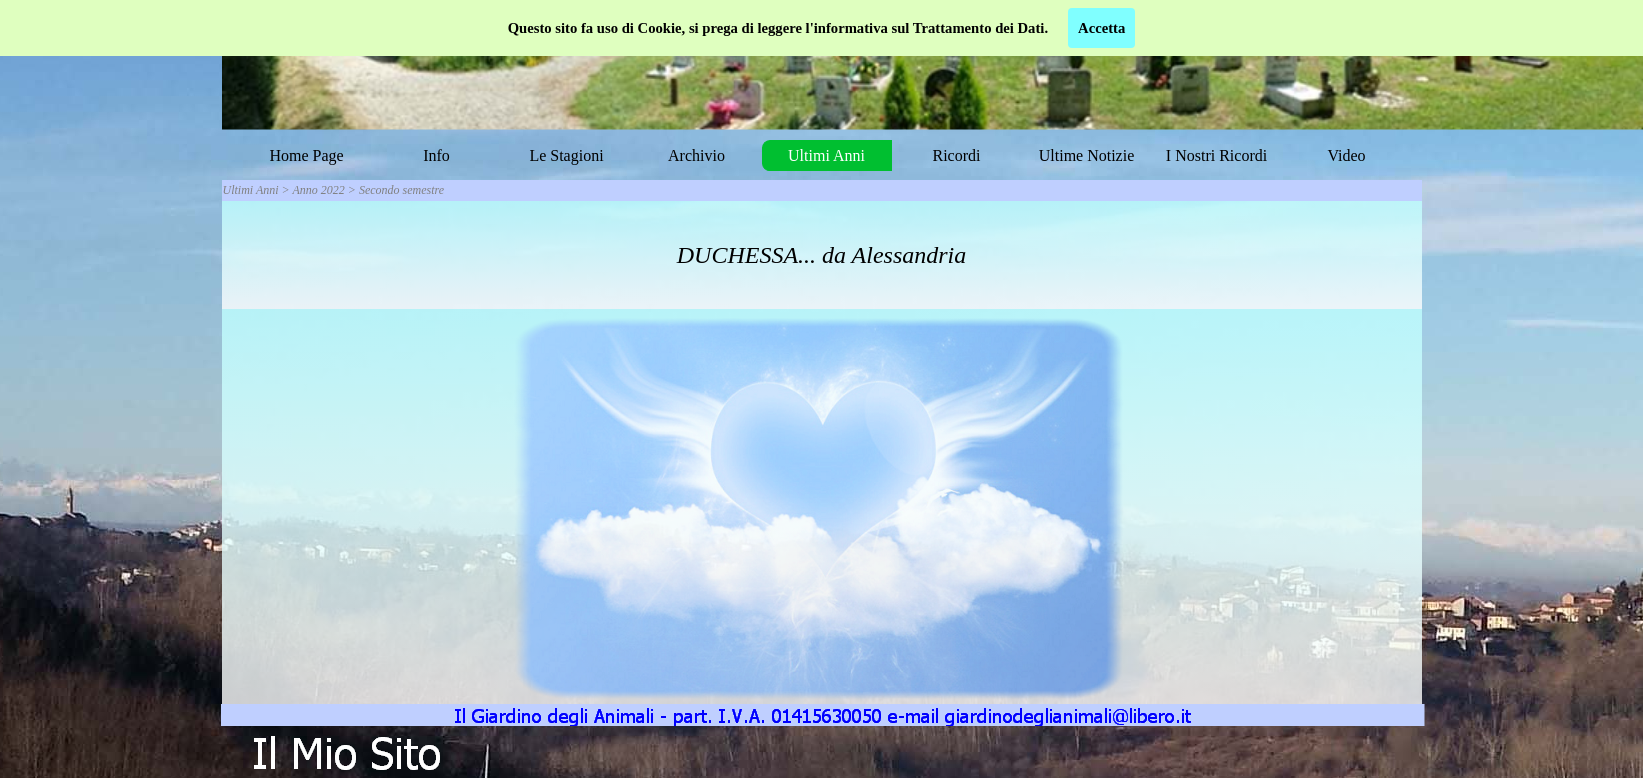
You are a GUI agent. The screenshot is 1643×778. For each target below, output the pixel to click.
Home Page (306, 155)
